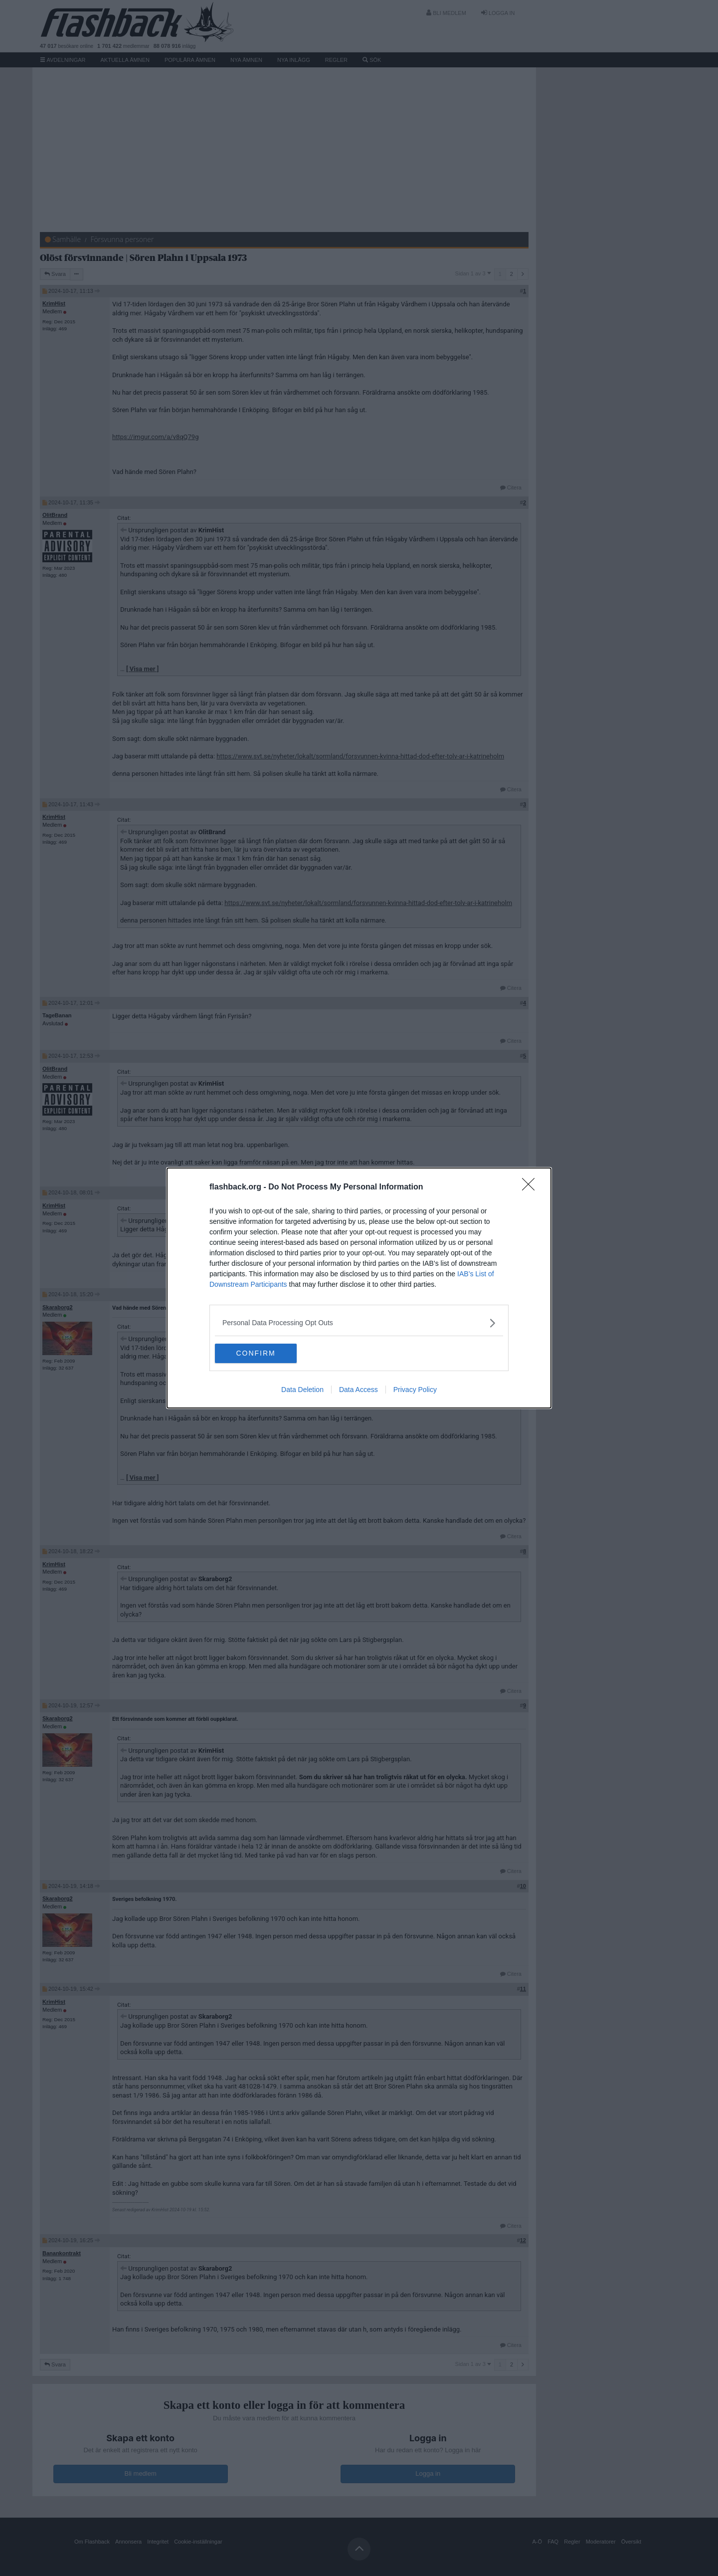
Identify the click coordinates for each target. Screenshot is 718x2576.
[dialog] (359, 1288)
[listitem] (359, 1323)
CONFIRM (262, 1354)
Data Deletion (302, 1390)
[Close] (531, 1187)
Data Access (358, 1390)
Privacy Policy (415, 1390)
